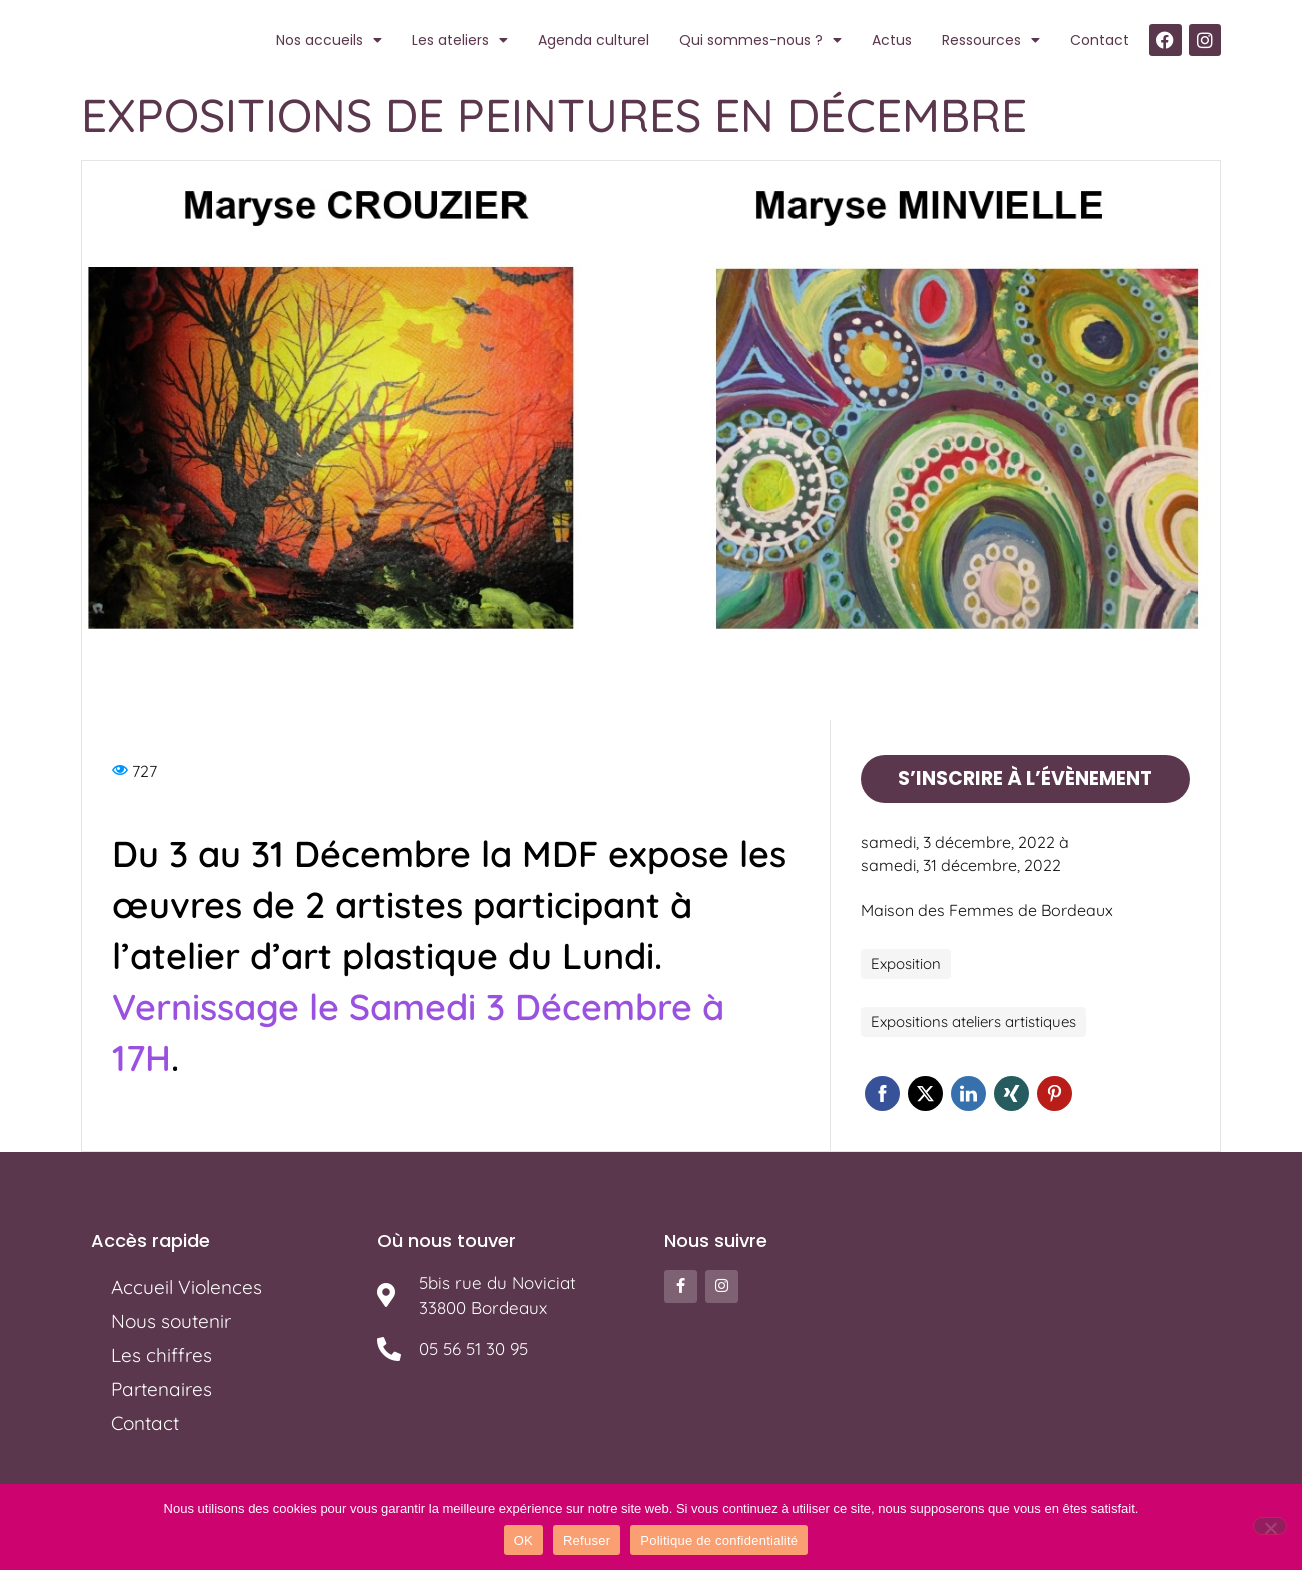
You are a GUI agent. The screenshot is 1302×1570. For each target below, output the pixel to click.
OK (523, 1540)
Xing (1011, 1092)
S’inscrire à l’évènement (1025, 777)
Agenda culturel (593, 40)
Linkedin (968, 1092)
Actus (892, 40)
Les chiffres (161, 1354)
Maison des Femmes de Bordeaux (987, 909)
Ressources (991, 40)
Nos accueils (329, 40)
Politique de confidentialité (719, 1540)
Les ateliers (460, 40)
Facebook (882, 1092)
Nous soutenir (171, 1320)
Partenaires (161, 1388)
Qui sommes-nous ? (760, 40)
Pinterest (1054, 1092)
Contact (1099, 40)
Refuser (586, 1540)
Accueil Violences (186, 1286)
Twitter (925, 1092)
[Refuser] (1270, 1526)
